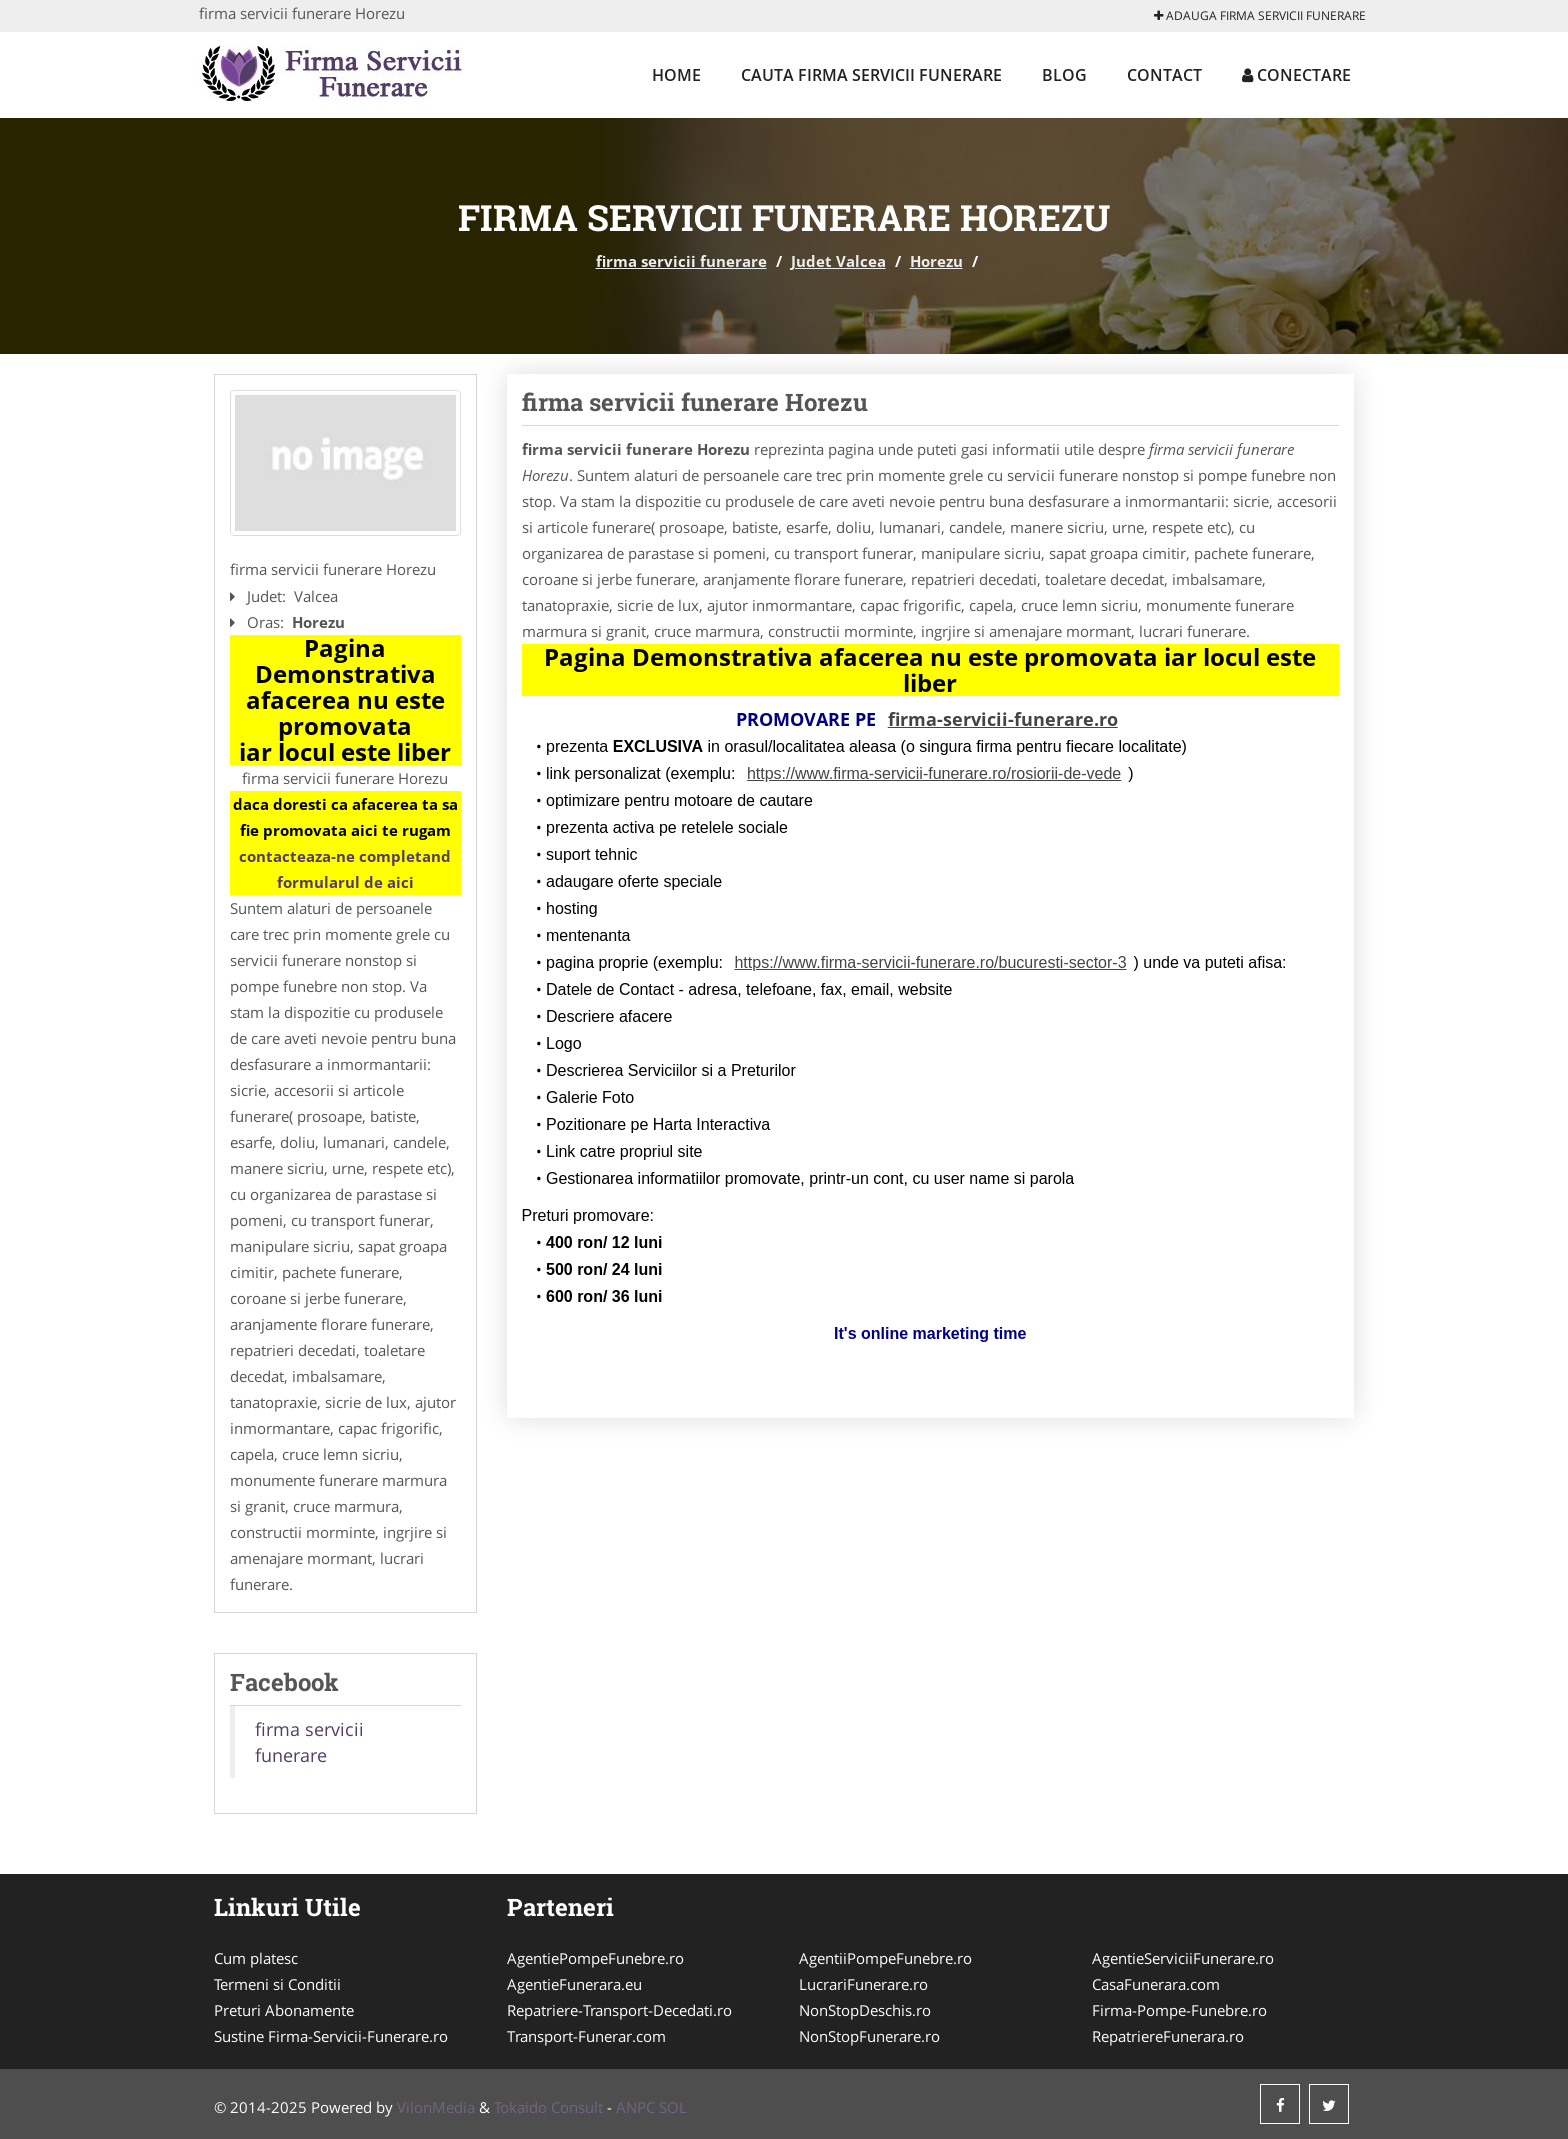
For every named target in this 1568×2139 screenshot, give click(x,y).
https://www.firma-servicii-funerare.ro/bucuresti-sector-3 (930, 962)
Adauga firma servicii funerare (1260, 15)
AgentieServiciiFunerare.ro (1183, 1958)
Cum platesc (256, 1958)
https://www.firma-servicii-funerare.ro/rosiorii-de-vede (934, 773)
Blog (1064, 75)
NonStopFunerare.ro (869, 2036)
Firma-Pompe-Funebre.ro (1179, 2010)
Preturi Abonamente (284, 2010)
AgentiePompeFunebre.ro (595, 1958)
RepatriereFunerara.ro (1168, 2036)
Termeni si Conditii (277, 1984)
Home (676, 75)
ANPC (635, 2107)
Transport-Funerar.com (586, 2036)
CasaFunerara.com (1156, 1984)
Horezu (936, 261)
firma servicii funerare (681, 261)
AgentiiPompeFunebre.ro (885, 1958)
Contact (1164, 75)
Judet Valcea (838, 261)
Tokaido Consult (548, 2107)
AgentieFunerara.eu (574, 1984)
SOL (673, 2107)
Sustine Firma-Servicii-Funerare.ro (331, 2036)
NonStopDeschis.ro (865, 2010)
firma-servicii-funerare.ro (1003, 719)
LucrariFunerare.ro (863, 1984)
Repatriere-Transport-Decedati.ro (619, 2010)
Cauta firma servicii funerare (871, 75)
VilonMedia (436, 2107)
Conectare (1296, 75)
